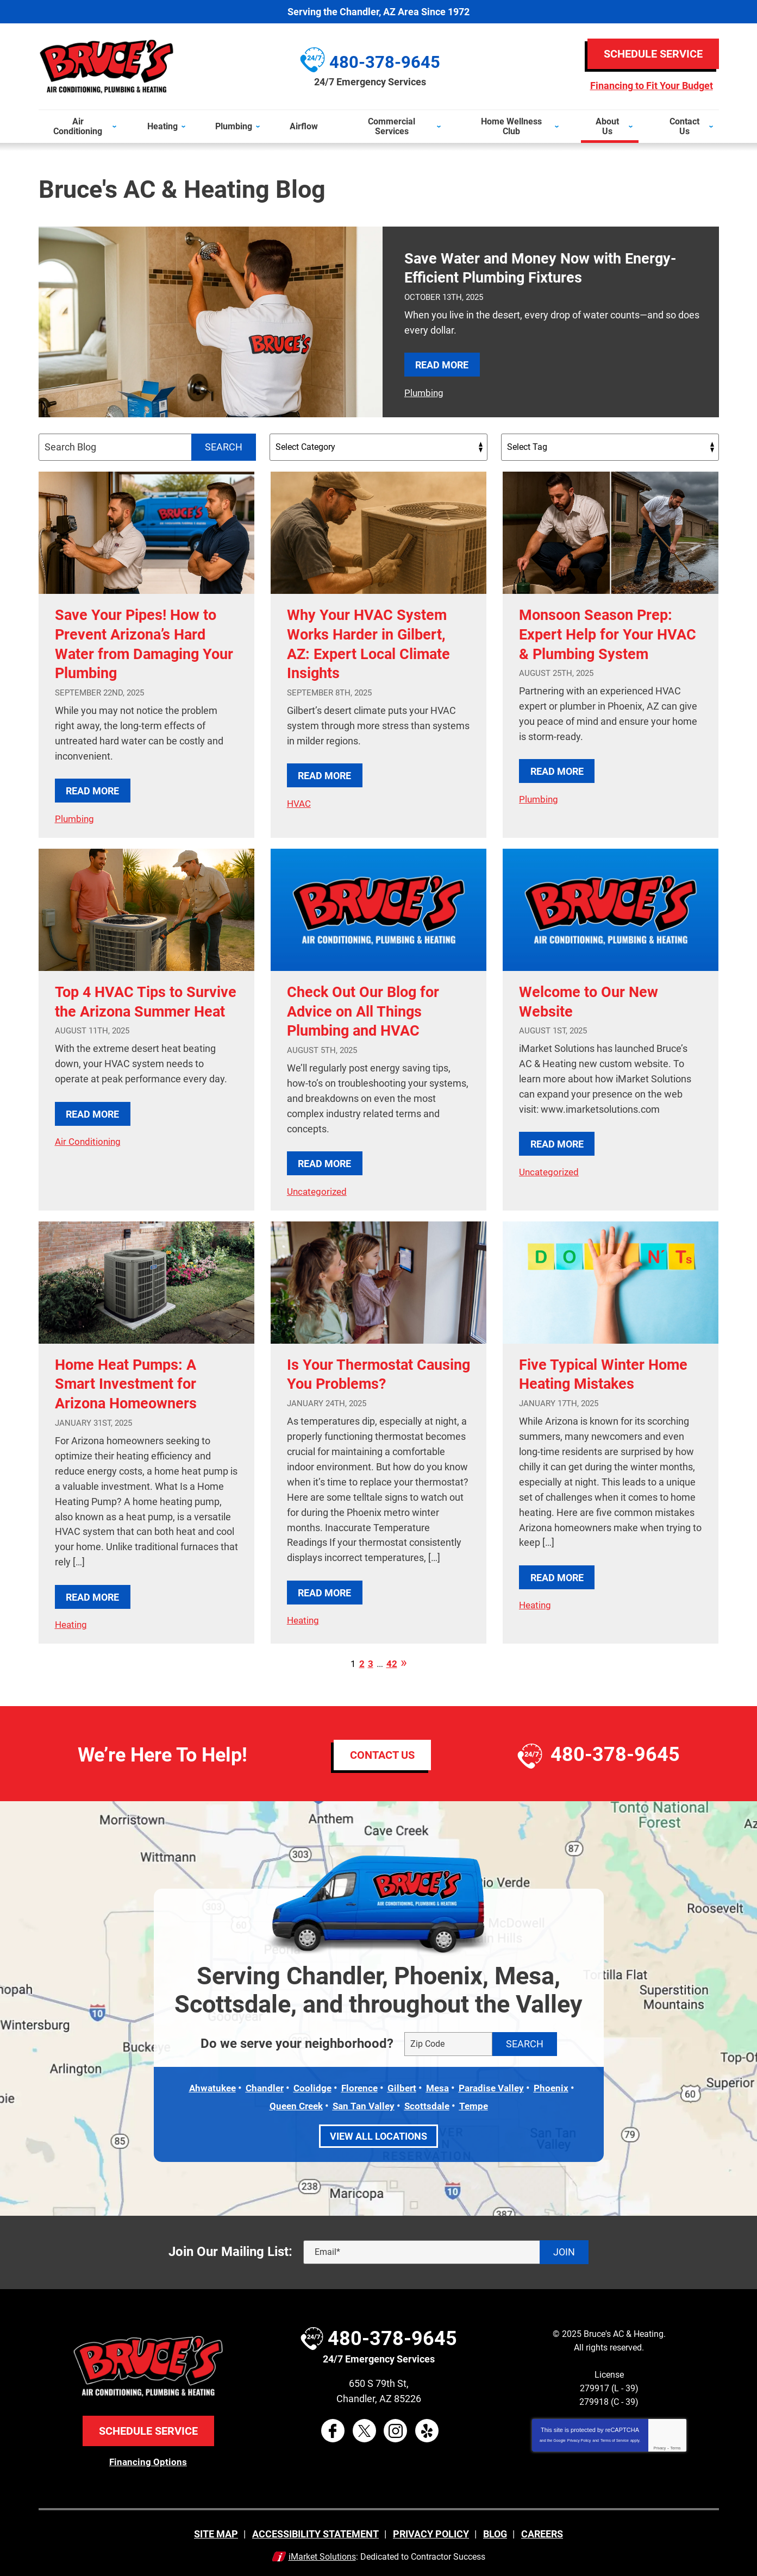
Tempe (477, 2103)
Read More (438, 364)
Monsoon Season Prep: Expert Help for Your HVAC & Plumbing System (603, 642)
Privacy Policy (579, 2437)
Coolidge (309, 2085)
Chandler (260, 2085)
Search (223, 446)
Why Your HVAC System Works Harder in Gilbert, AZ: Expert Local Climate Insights (377, 642)
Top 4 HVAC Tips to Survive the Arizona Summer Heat (126, 1010)
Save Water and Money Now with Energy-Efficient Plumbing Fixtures (550, 266)
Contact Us (382, 1752)
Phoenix (559, 2085)
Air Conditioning (89, 1159)
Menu (5, 102)
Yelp (427, 2427)
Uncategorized (318, 1190)
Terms (676, 2444)
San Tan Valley (363, 2103)
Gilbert (402, 2085)
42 (391, 1662)
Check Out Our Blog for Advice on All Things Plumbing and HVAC (371, 1010)
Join (564, 2248)
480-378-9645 (615, 1751)
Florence (358, 2085)
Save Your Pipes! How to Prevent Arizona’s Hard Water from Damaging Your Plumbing (143, 642)
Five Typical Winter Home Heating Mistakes (606, 1372)
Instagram (396, 2427)
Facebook (333, 2427)
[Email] (446, 2248)
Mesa (439, 2085)
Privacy (659, 2444)
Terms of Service (614, 2437)
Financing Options (148, 2458)
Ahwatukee (205, 2085)
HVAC (299, 802)
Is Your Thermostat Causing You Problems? (373, 1372)
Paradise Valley (496, 2085)
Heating (72, 1623)
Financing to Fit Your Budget (651, 85)
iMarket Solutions (322, 2552)
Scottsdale (429, 2103)
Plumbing (421, 392)
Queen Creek (293, 2103)
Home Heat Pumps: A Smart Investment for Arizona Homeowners (135, 1382)
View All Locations (378, 2132)
